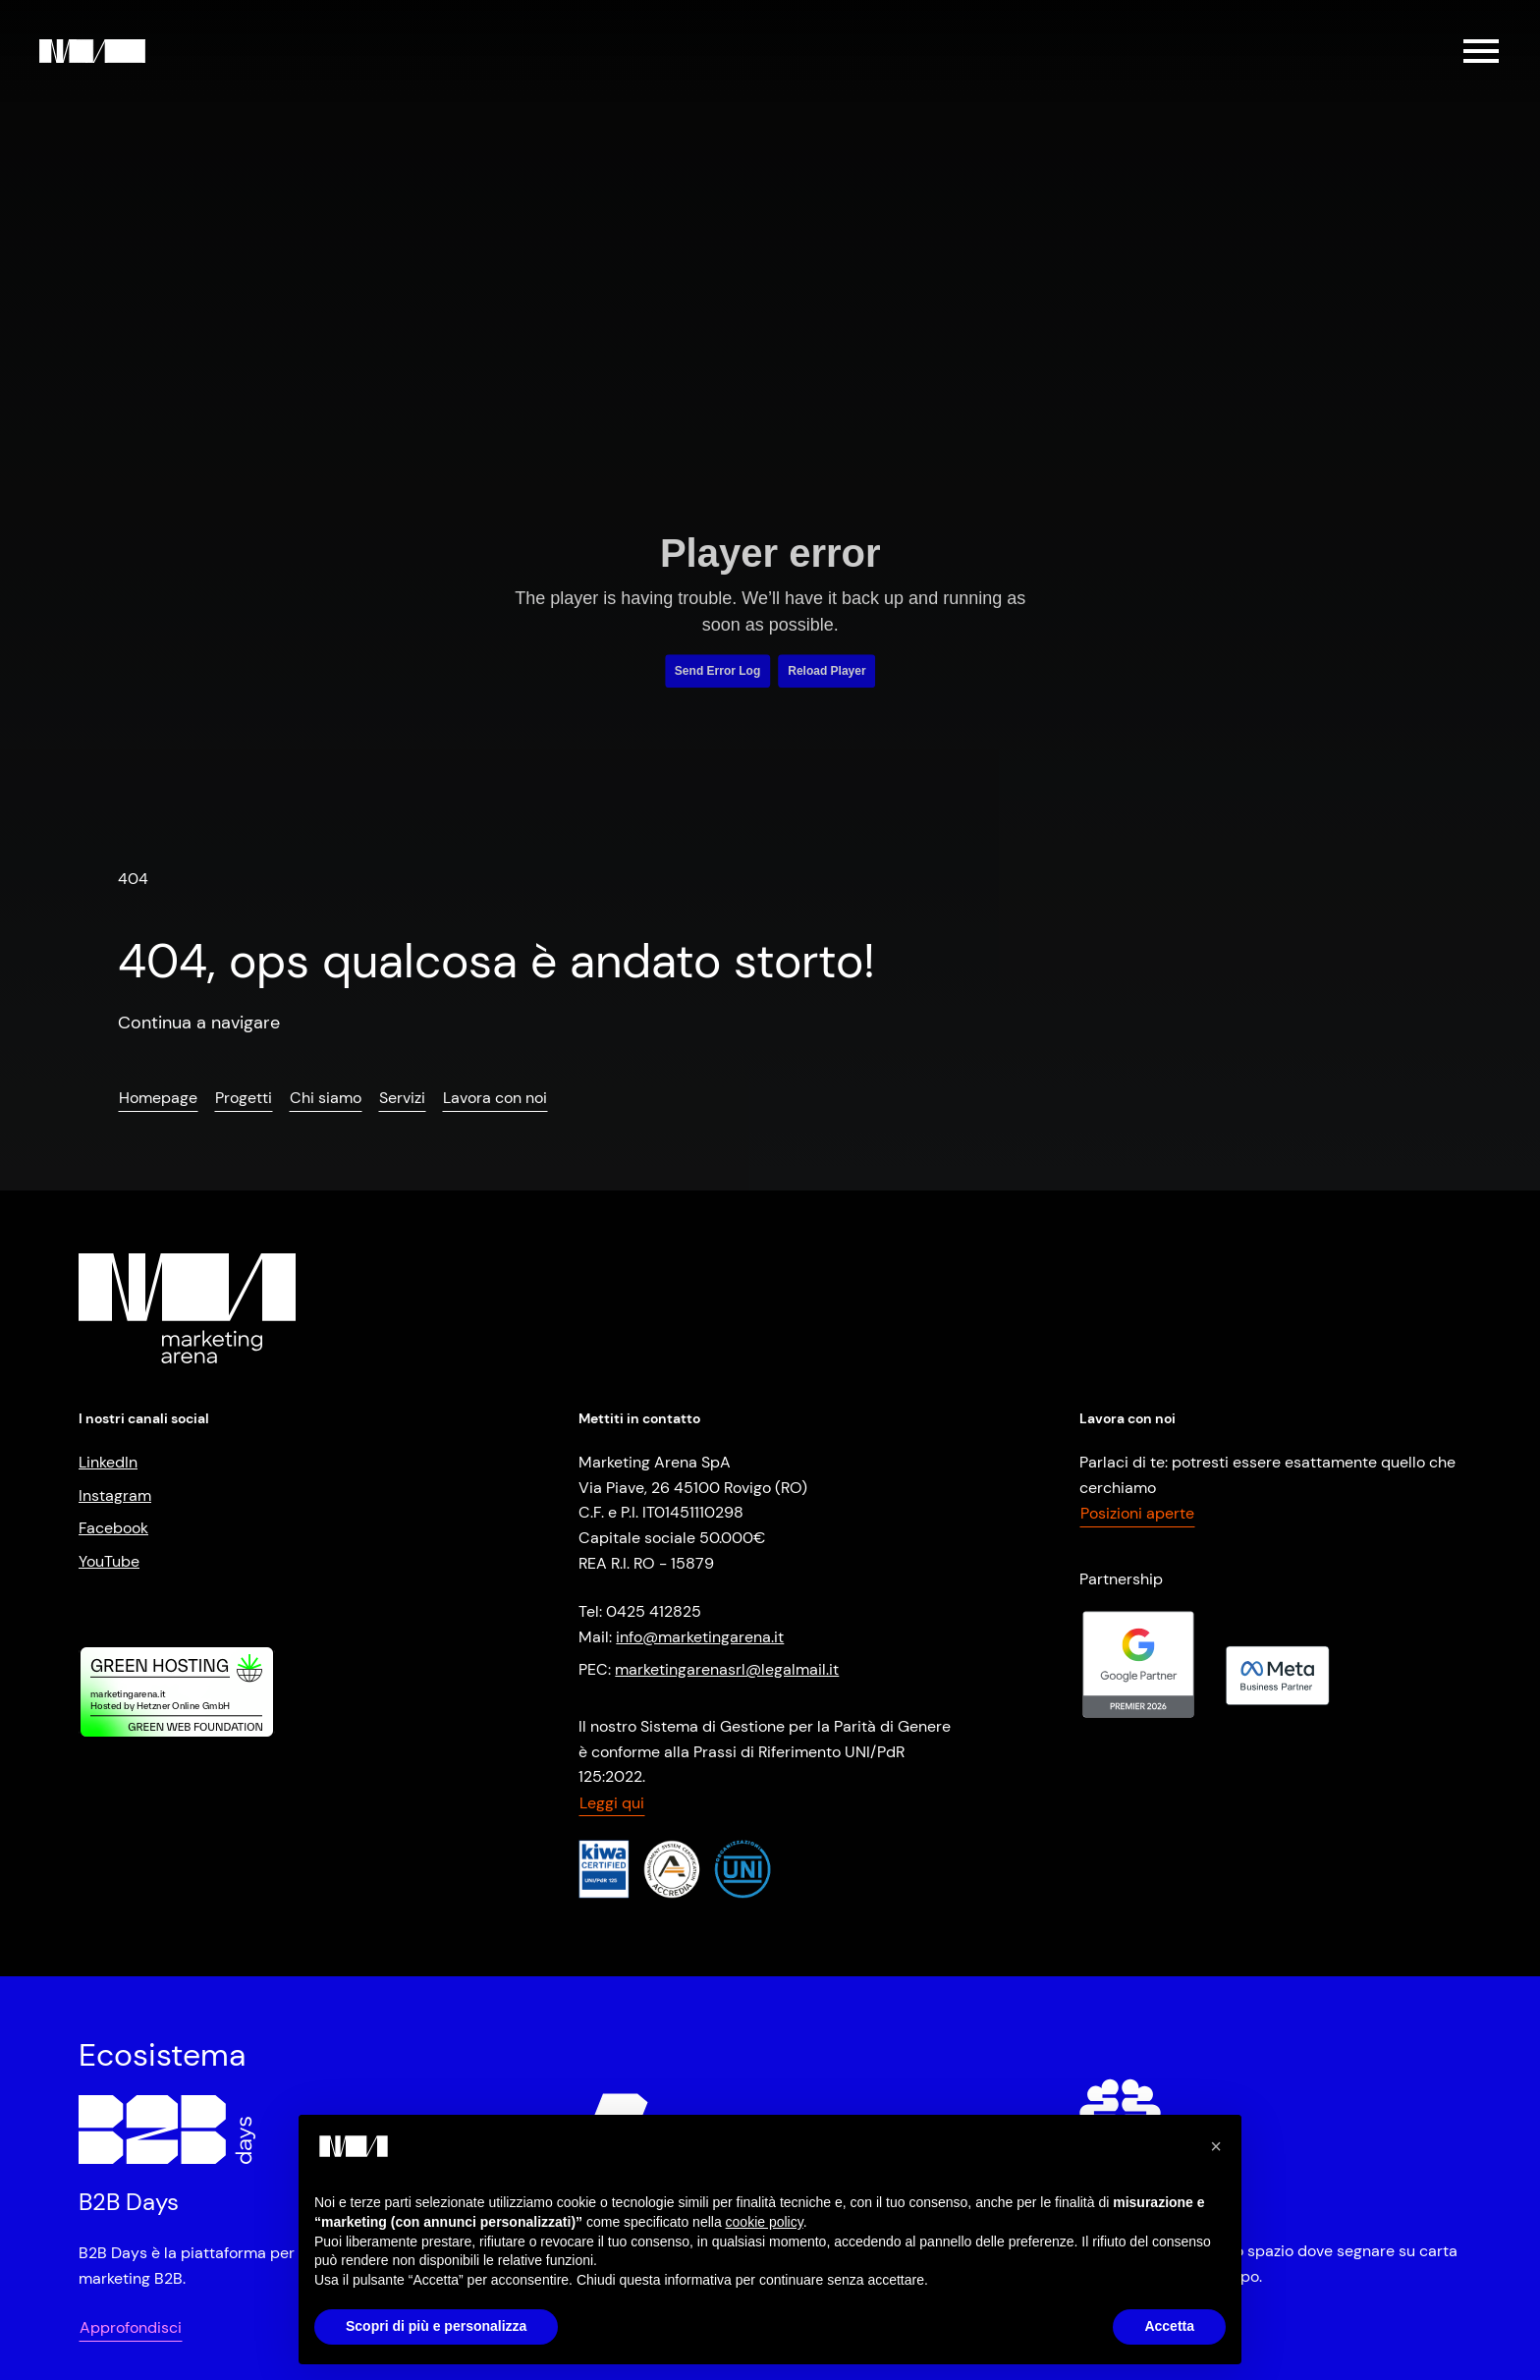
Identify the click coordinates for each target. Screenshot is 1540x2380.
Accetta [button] (1169, 2326)
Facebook (113, 1528)
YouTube (109, 1561)
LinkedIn (108, 1462)
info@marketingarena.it (700, 1637)
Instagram (115, 1495)
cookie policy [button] (764, 2222)
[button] (1216, 2146)
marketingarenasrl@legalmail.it (727, 1669)
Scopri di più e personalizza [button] (436, 2326)
